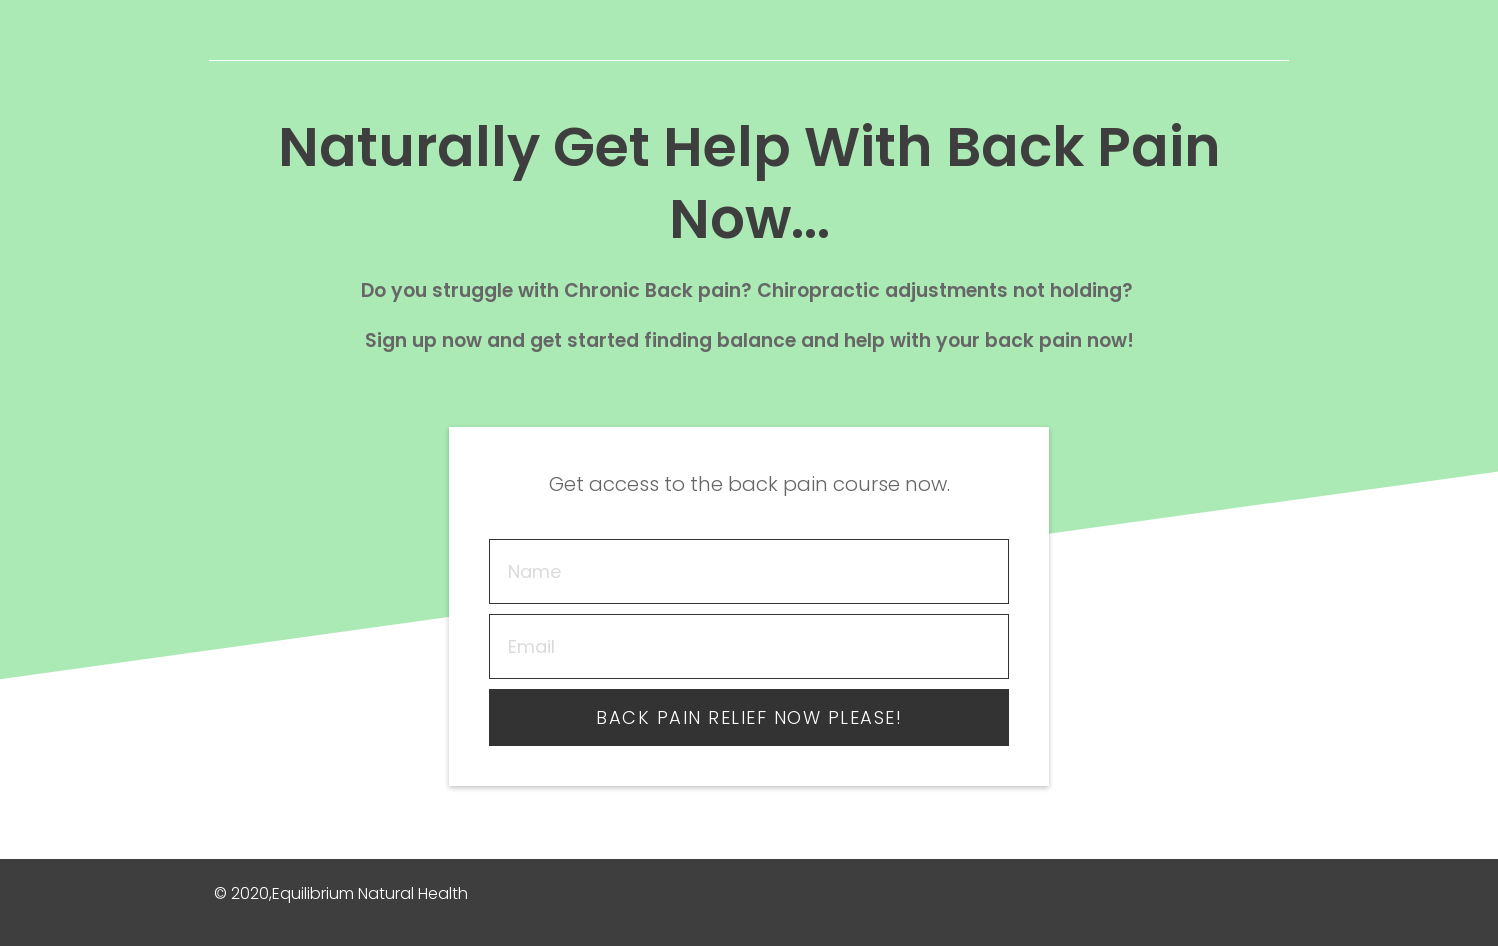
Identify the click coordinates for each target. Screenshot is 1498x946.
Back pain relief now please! (749, 717)
